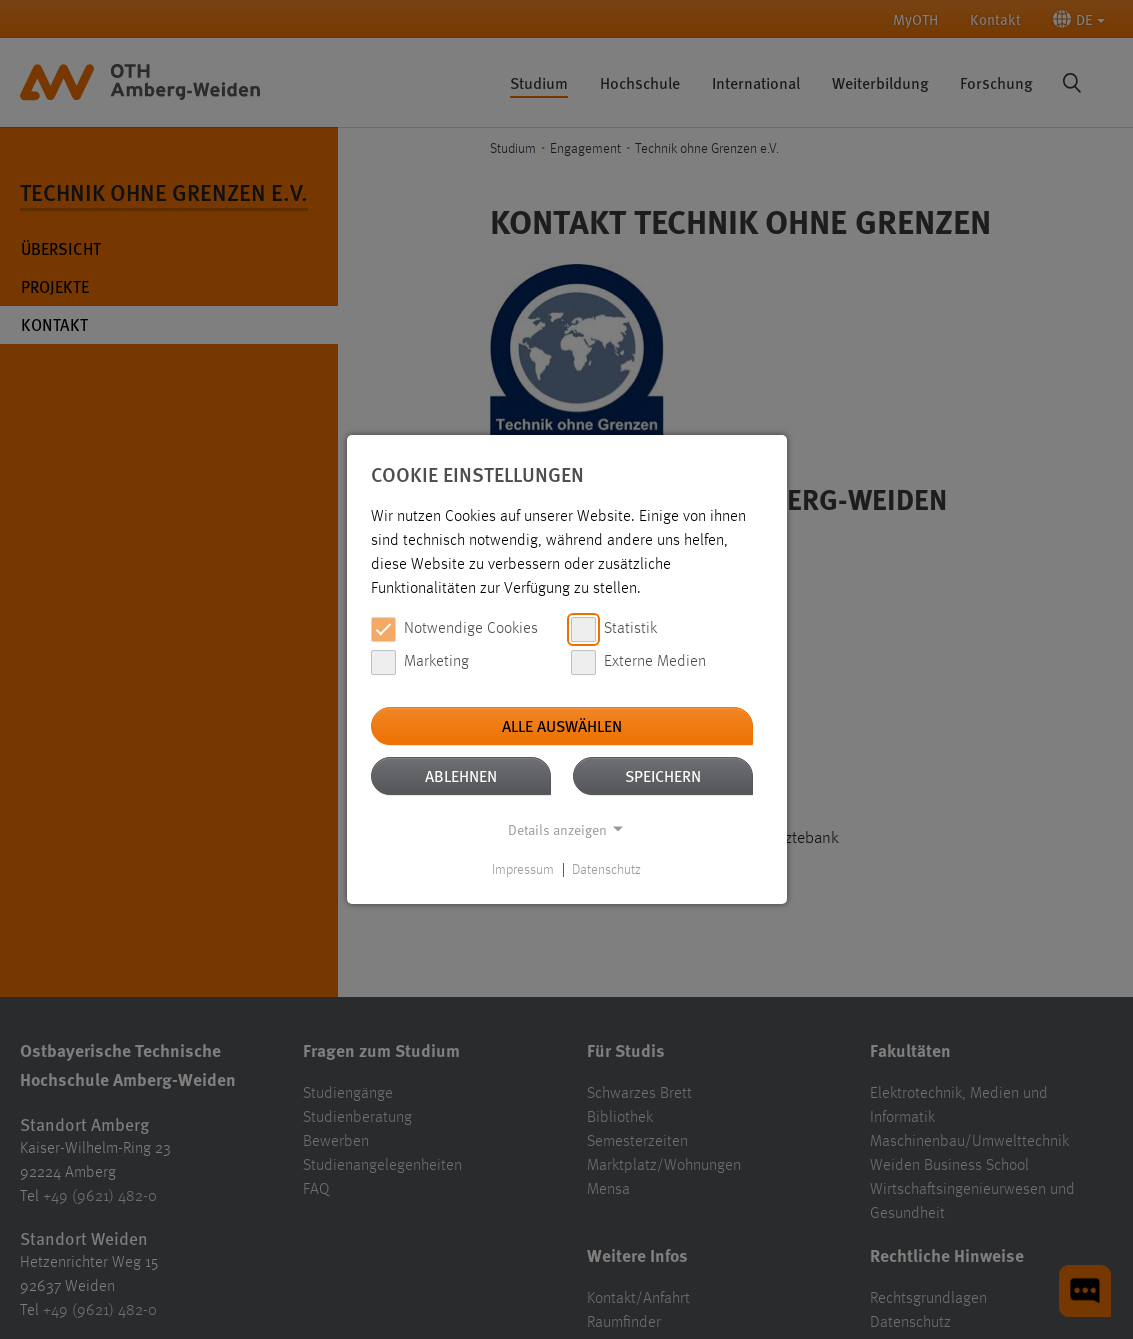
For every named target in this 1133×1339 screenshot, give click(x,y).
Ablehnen (461, 775)
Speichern (663, 775)
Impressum (523, 870)
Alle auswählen (562, 725)
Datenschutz (606, 870)
